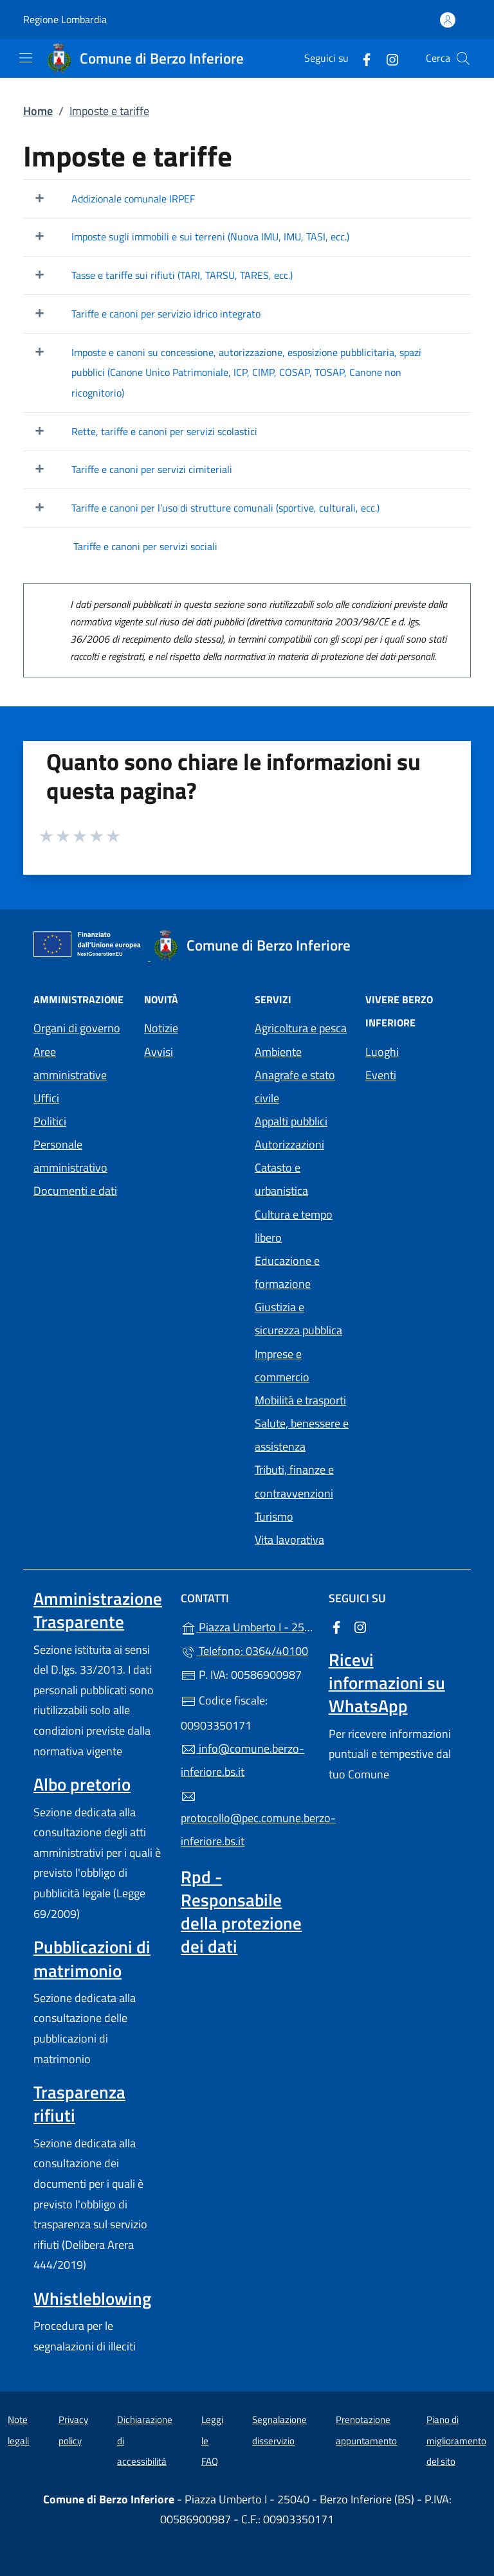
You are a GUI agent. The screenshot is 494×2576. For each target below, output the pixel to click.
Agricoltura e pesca (301, 1028)
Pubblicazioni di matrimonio (92, 1958)
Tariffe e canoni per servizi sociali (145, 546)
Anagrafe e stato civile (295, 1086)
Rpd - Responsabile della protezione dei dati (241, 1911)
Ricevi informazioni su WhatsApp (387, 1682)
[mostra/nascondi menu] (25, 58)
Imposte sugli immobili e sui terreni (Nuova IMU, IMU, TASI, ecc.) (210, 236)
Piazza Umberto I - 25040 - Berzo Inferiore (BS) (247, 1626)
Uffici (46, 1098)
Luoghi (382, 1051)
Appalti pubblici (291, 1121)
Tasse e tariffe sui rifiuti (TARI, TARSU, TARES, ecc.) (182, 275)
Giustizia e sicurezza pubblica (298, 1318)
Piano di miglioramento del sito (456, 2440)
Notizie (161, 1028)
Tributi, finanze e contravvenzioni (294, 1481)
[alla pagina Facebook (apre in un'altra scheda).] (361, 58)
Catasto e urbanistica (281, 1179)
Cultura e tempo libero (294, 1226)
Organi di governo (76, 1028)
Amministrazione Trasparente (97, 1610)
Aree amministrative (70, 1063)
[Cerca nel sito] (463, 58)
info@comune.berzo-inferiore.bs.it (242, 1760)
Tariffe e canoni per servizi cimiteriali (151, 469)
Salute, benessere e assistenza (302, 1435)
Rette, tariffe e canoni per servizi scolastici (164, 431)
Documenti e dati (75, 1190)
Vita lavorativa (289, 1539)
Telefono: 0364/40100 (244, 1650)
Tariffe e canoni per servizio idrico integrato (166, 313)
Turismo (274, 1516)
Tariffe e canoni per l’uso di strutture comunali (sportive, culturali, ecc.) (225, 507)
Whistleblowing (92, 2298)
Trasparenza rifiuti (79, 2104)
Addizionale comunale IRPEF (133, 198)
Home (38, 111)
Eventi (380, 1075)
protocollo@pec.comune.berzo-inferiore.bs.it (247, 1819)
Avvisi (158, 1051)
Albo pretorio (82, 1784)
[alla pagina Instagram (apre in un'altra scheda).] (387, 58)
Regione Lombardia (65, 19)
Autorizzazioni (289, 1144)
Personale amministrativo (70, 1156)
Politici (49, 1121)
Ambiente (278, 1051)
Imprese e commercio (282, 1365)
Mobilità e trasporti (300, 1400)
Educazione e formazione (287, 1272)
